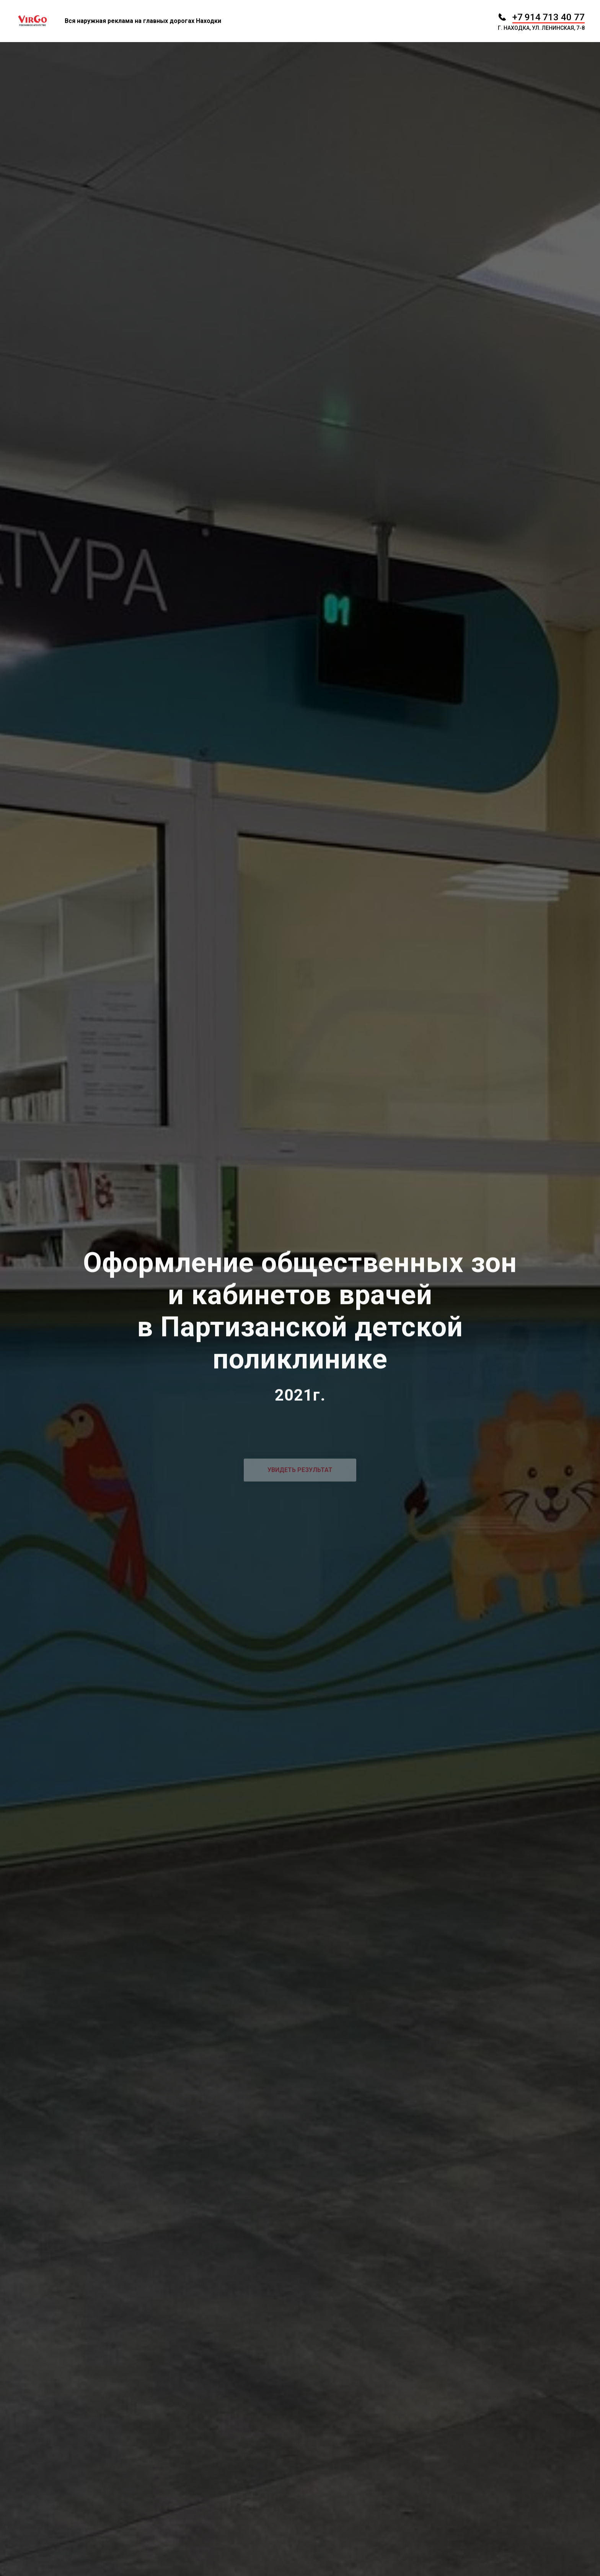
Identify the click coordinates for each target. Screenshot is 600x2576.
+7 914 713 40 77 (548, 17)
